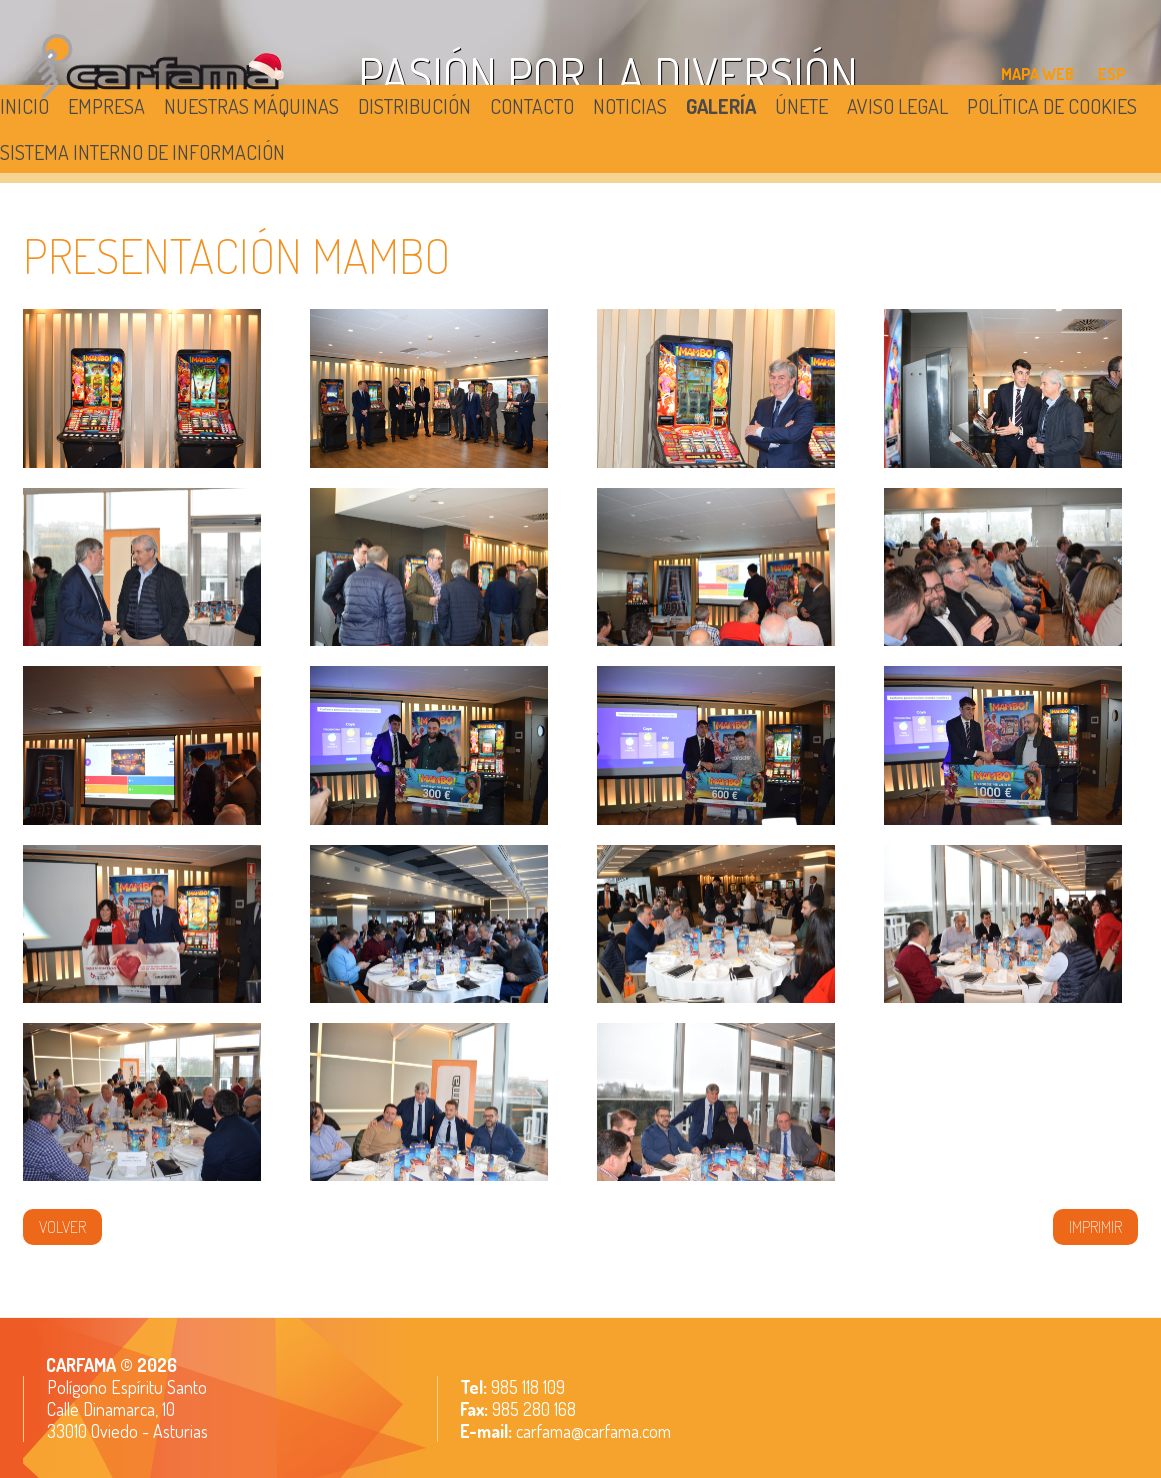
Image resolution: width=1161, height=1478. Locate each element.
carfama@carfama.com (593, 1431)
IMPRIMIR (1095, 1227)
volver (62, 1227)
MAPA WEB (1037, 74)
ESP (1112, 74)
